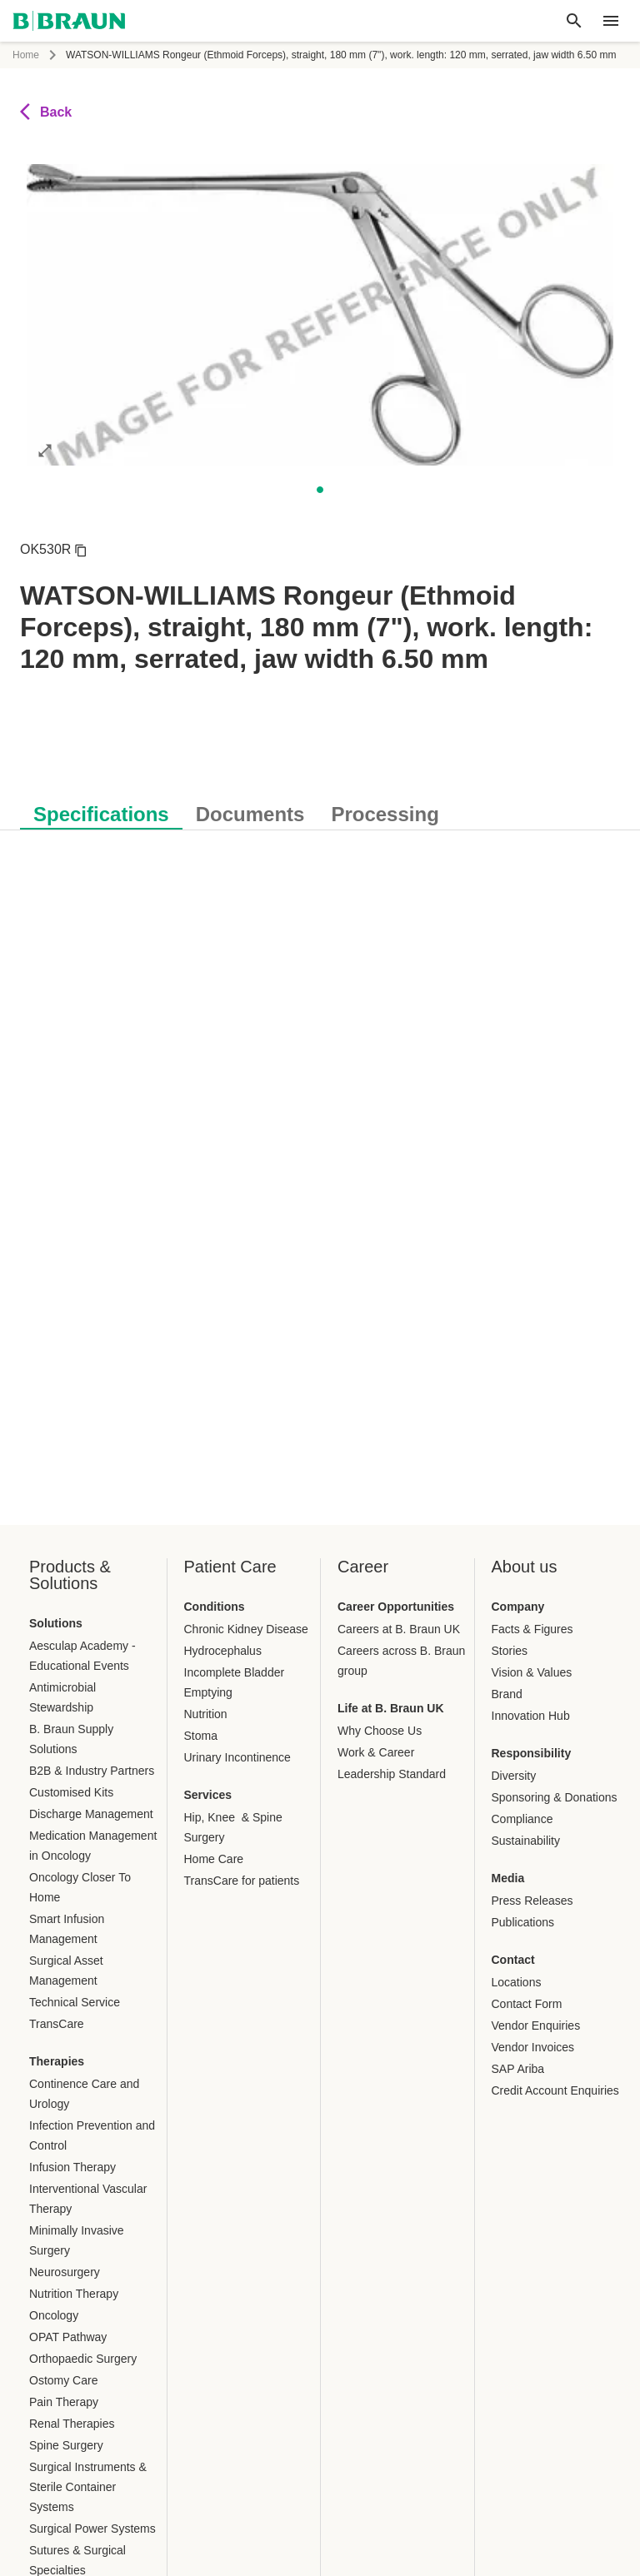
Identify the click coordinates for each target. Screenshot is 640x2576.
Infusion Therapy (72, 2167)
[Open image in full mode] (45, 449)
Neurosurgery (64, 2272)
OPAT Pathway (68, 2337)
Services (208, 1794)
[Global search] (574, 20)
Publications (523, 1922)
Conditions (214, 1606)
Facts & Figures (532, 1629)
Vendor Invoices (533, 2047)
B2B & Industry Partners (91, 1770)
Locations (517, 1982)
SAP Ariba (518, 2068)
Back (46, 112)
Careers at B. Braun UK (399, 1629)
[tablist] (320, 805)
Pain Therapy (63, 2402)
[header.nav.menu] (611, 20)
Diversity (514, 1775)
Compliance (522, 1819)
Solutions (55, 1623)
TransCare (56, 2023)
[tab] (101, 811)
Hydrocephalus (223, 1650)
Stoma (201, 1735)
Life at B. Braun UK (391, 1708)
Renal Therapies (71, 2423)
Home (25, 55)
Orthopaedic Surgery (83, 2358)
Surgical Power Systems (92, 2528)
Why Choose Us (380, 1730)
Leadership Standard (392, 1774)
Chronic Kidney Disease (246, 1629)
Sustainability (526, 1840)
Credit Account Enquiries (555, 2090)
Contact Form (527, 2003)
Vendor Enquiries (536, 2025)
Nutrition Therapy (73, 2293)
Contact (513, 1959)
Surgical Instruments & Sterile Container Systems (88, 2487)
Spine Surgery (66, 2445)
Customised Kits (71, 1792)
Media (508, 1878)
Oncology (53, 2315)
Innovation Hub (531, 1715)
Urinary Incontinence (237, 1757)
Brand (507, 1694)
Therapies (56, 2061)
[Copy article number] (81, 550)
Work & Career (376, 1752)
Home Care (214, 1859)
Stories (510, 1650)
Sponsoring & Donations (555, 1797)
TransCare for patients (242, 1880)
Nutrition (206, 1714)
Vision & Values (532, 1672)
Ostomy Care (63, 2380)
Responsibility (532, 1753)
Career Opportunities (396, 1606)
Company (518, 1606)
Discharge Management (91, 1814)
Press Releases (532, 1900)
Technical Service (74, 2002)
